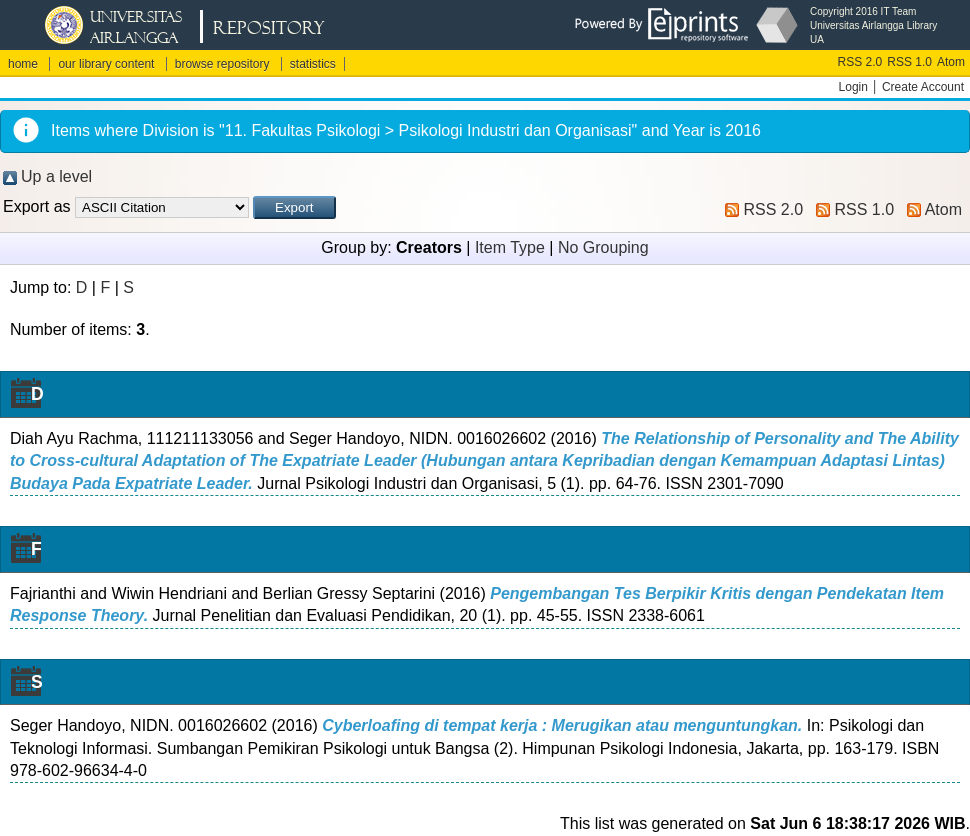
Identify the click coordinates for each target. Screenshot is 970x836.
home (23, 64)
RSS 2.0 (860, 62)
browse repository (222, 64)
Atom (951, 62)
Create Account (923, 87)
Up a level (56, 176)
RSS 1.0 (909, 62)
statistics (313, 64)
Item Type (510, 247)
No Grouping (603, 247)
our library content (106, 64)
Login (853, 87)
